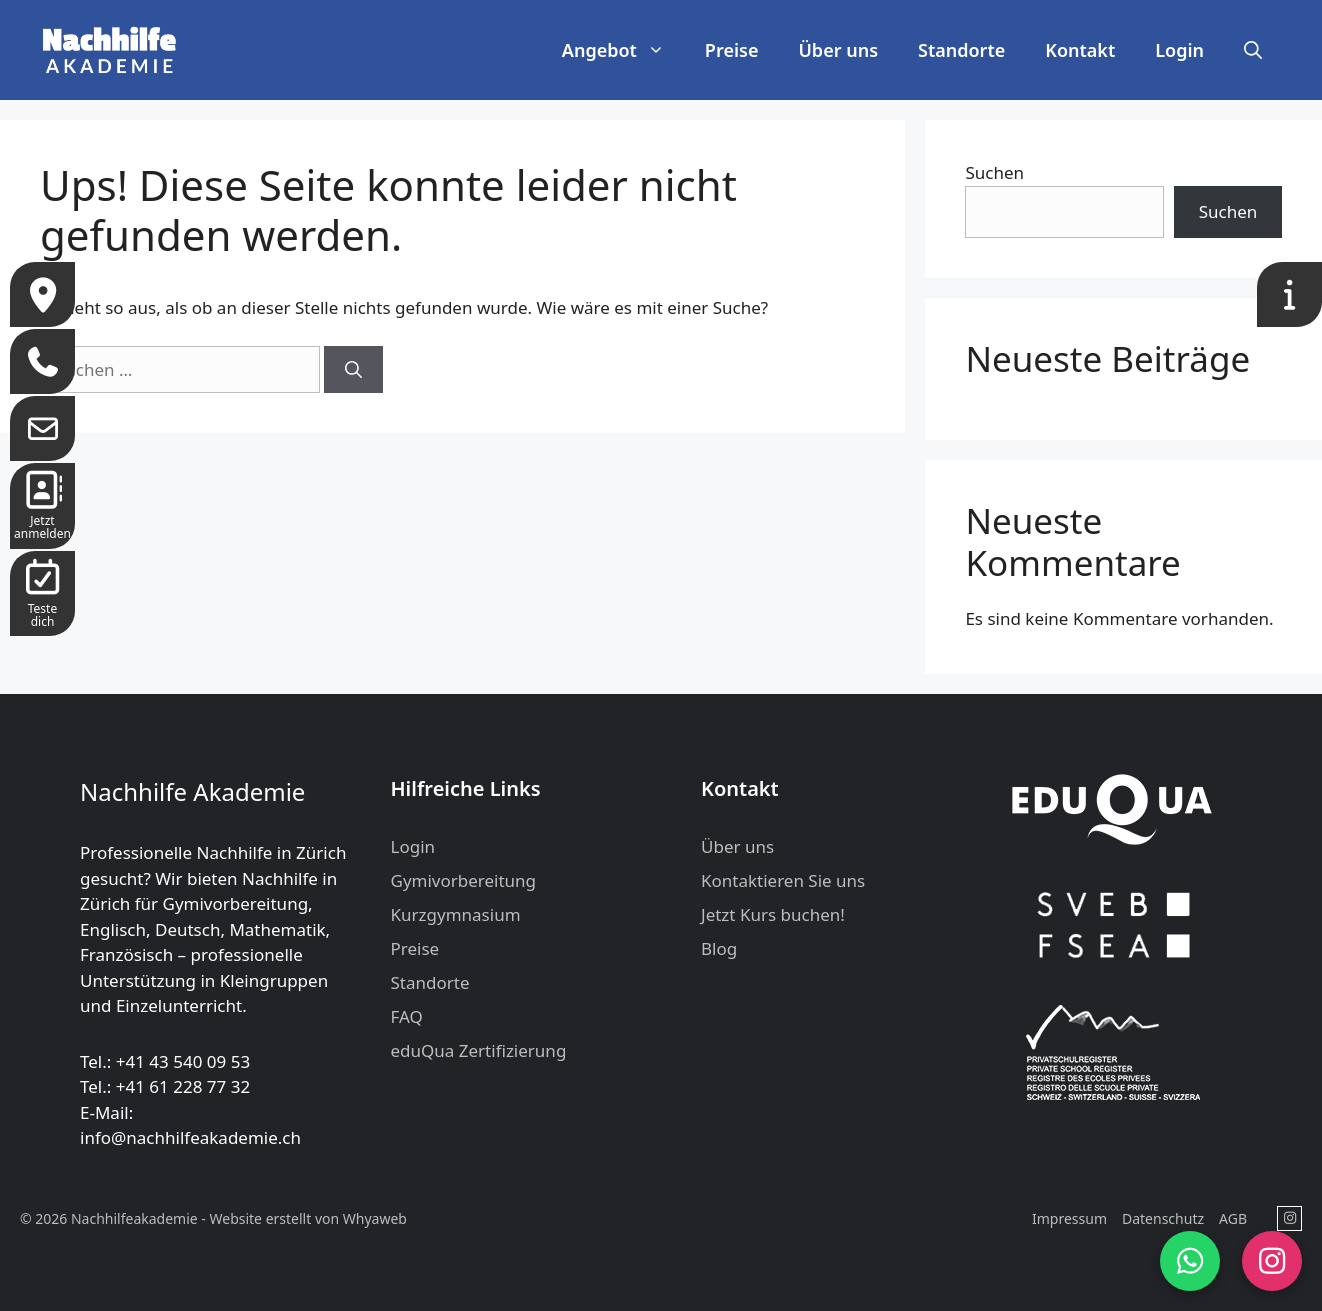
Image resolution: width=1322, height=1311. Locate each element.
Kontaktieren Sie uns (783, 880)
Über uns (838, 50)
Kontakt (1080, 50)
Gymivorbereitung (464, 880)
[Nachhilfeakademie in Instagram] (1289, 1218)
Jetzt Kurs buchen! (773, 914)
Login (1179, 50)
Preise (732, 50)
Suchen (994, 172)
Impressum (1069, 1218)
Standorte (961, 50)
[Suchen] (353, 370)
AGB (1233, 1218)
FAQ (407, 1016)
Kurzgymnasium (456, 914)
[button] (1253, 50)
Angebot (623, 50)
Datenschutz (1163, 1218)
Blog (719, 948)
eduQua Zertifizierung (479, 1050)
